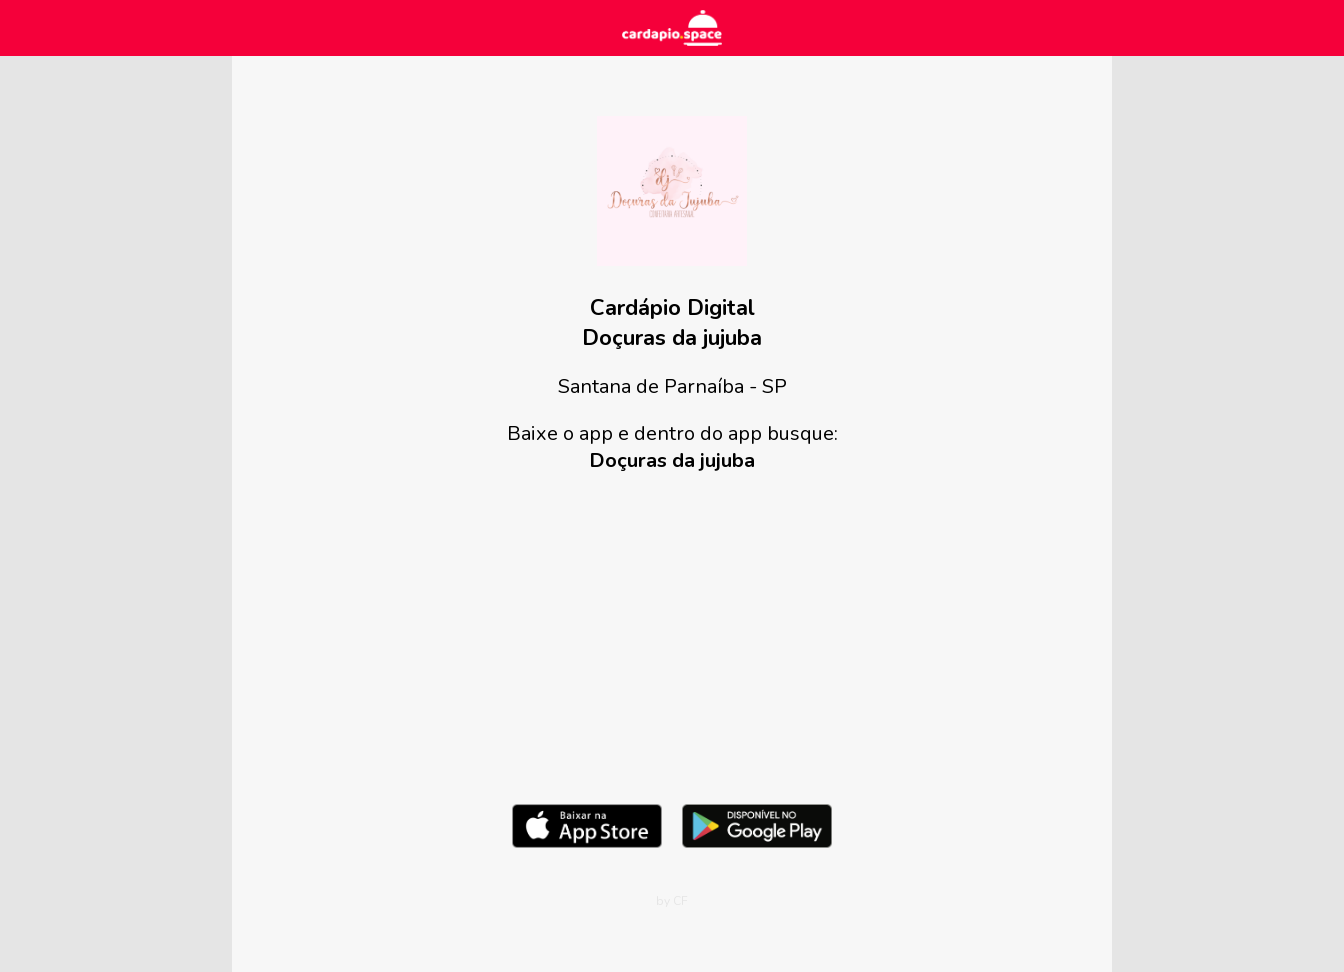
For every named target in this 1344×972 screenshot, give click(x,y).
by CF (672, 901)
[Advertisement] (672, 634)
